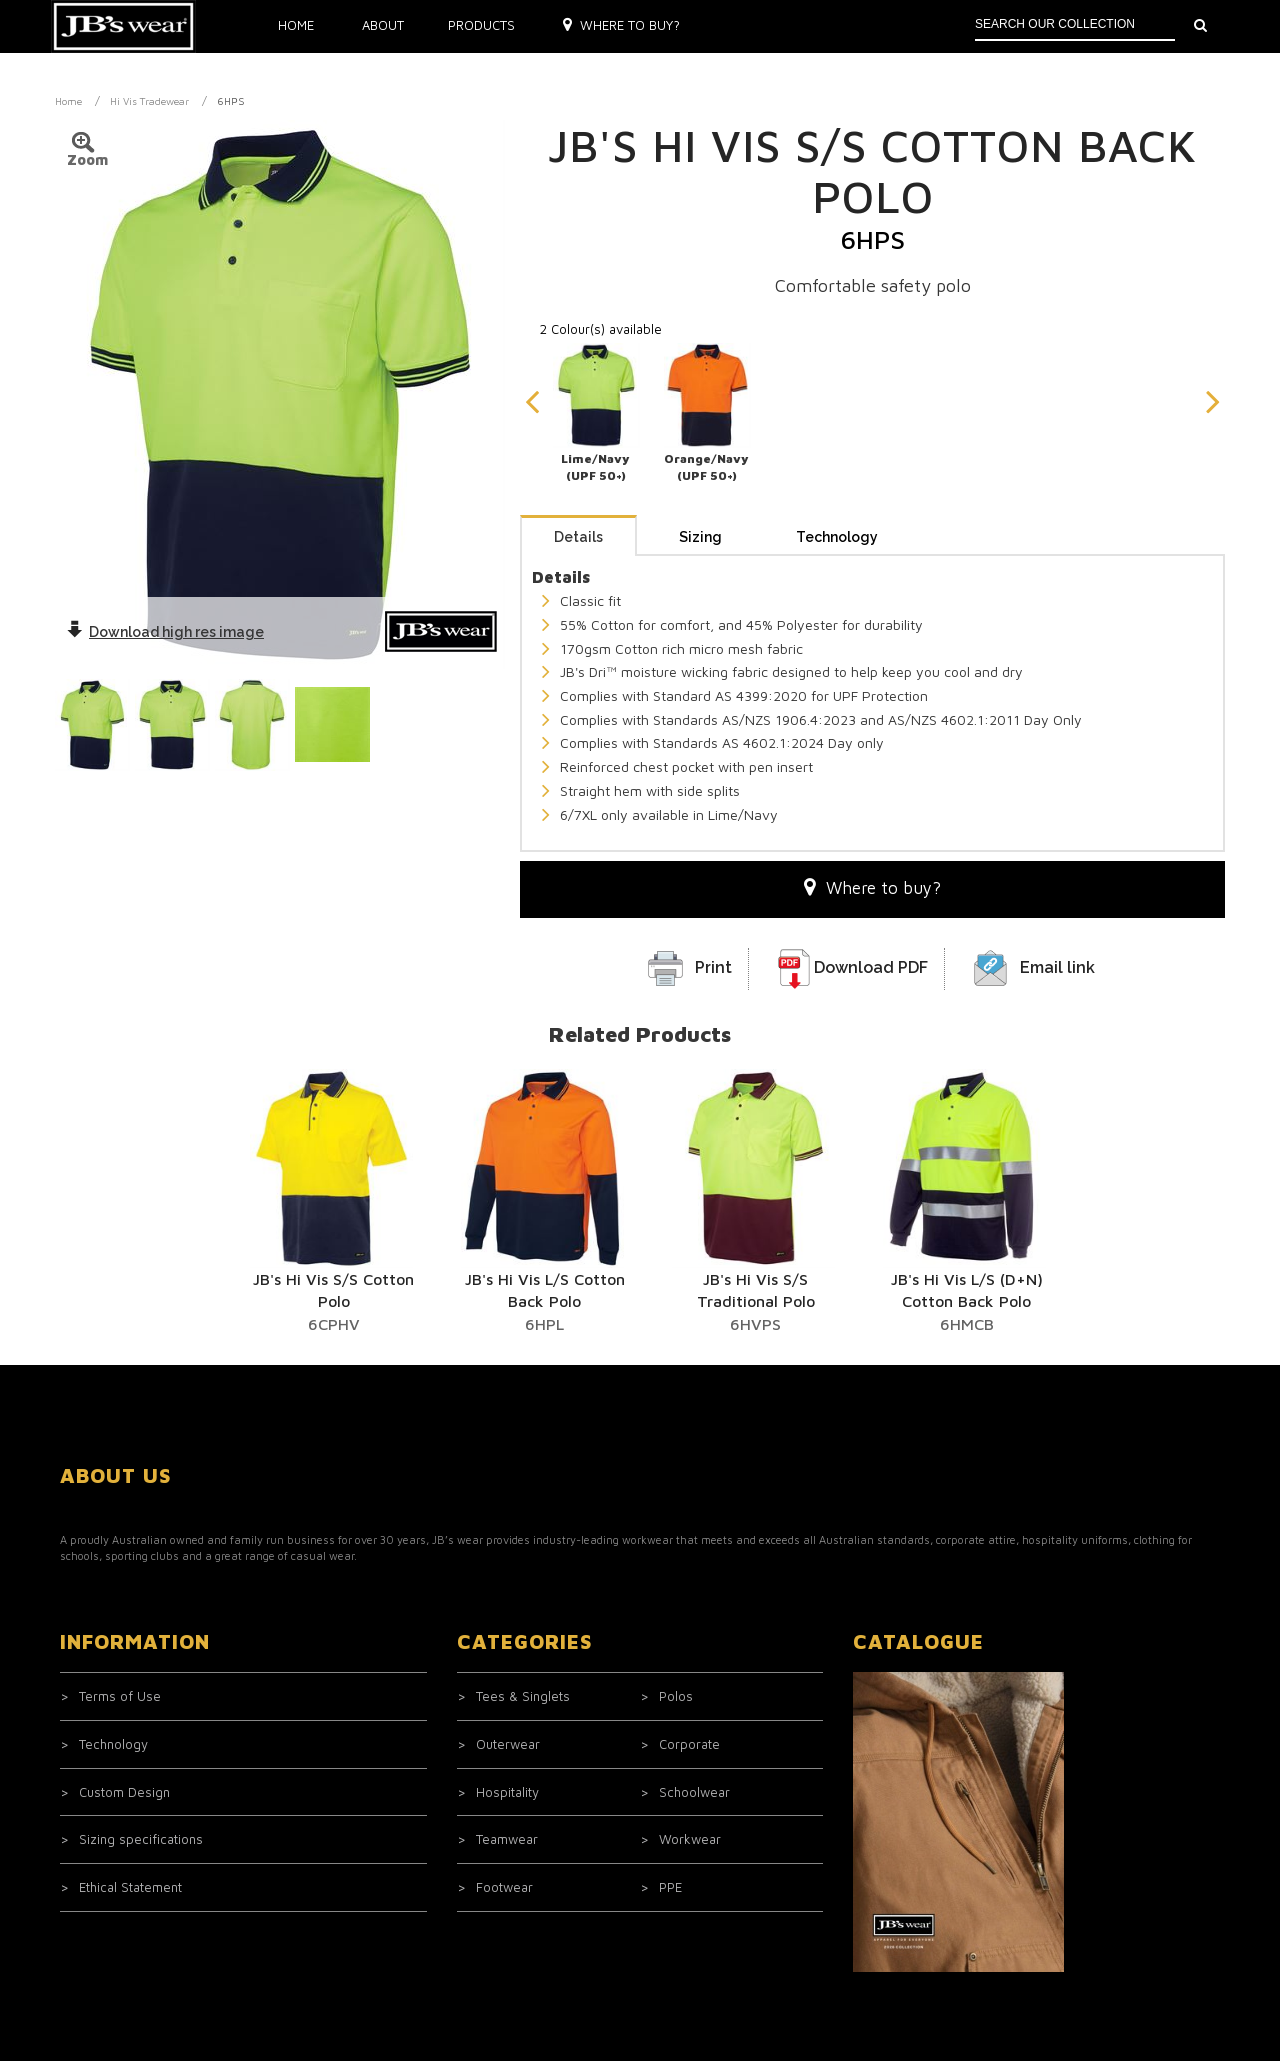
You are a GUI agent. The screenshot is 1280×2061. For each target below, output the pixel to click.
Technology (837, 537)
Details (578, 537)
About (383, 25)
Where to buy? (621, 25)
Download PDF (871, 967)
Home (296, 25)
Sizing (700, 537)
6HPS (231, 101)
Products (481, 25)
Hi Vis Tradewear (149, 101)
